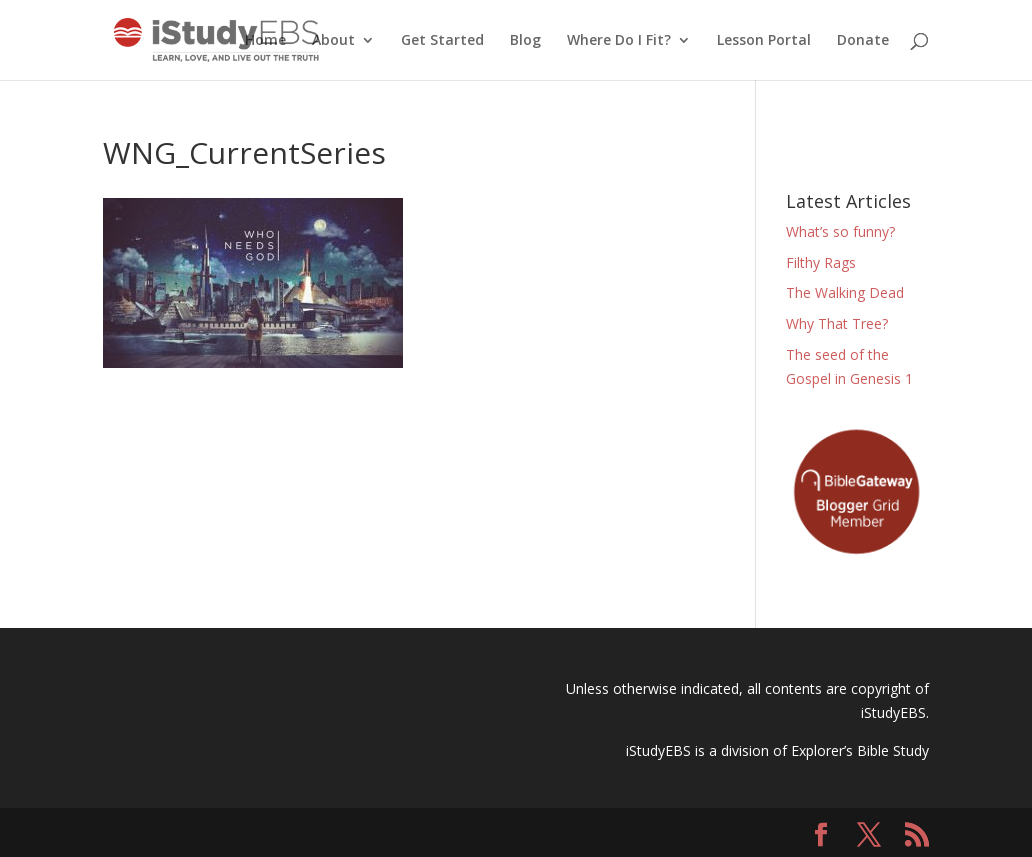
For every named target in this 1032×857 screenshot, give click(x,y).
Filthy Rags (821, 262)
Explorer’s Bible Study (860, 750)
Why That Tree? (837, 323)
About (333, 41)
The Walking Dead (845, 292)
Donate (863, 41)
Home (265, 41)
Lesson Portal (764, 41)
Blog (525, 41)
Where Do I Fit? (619, 41)
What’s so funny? (840, 231)
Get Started (442, 41)
